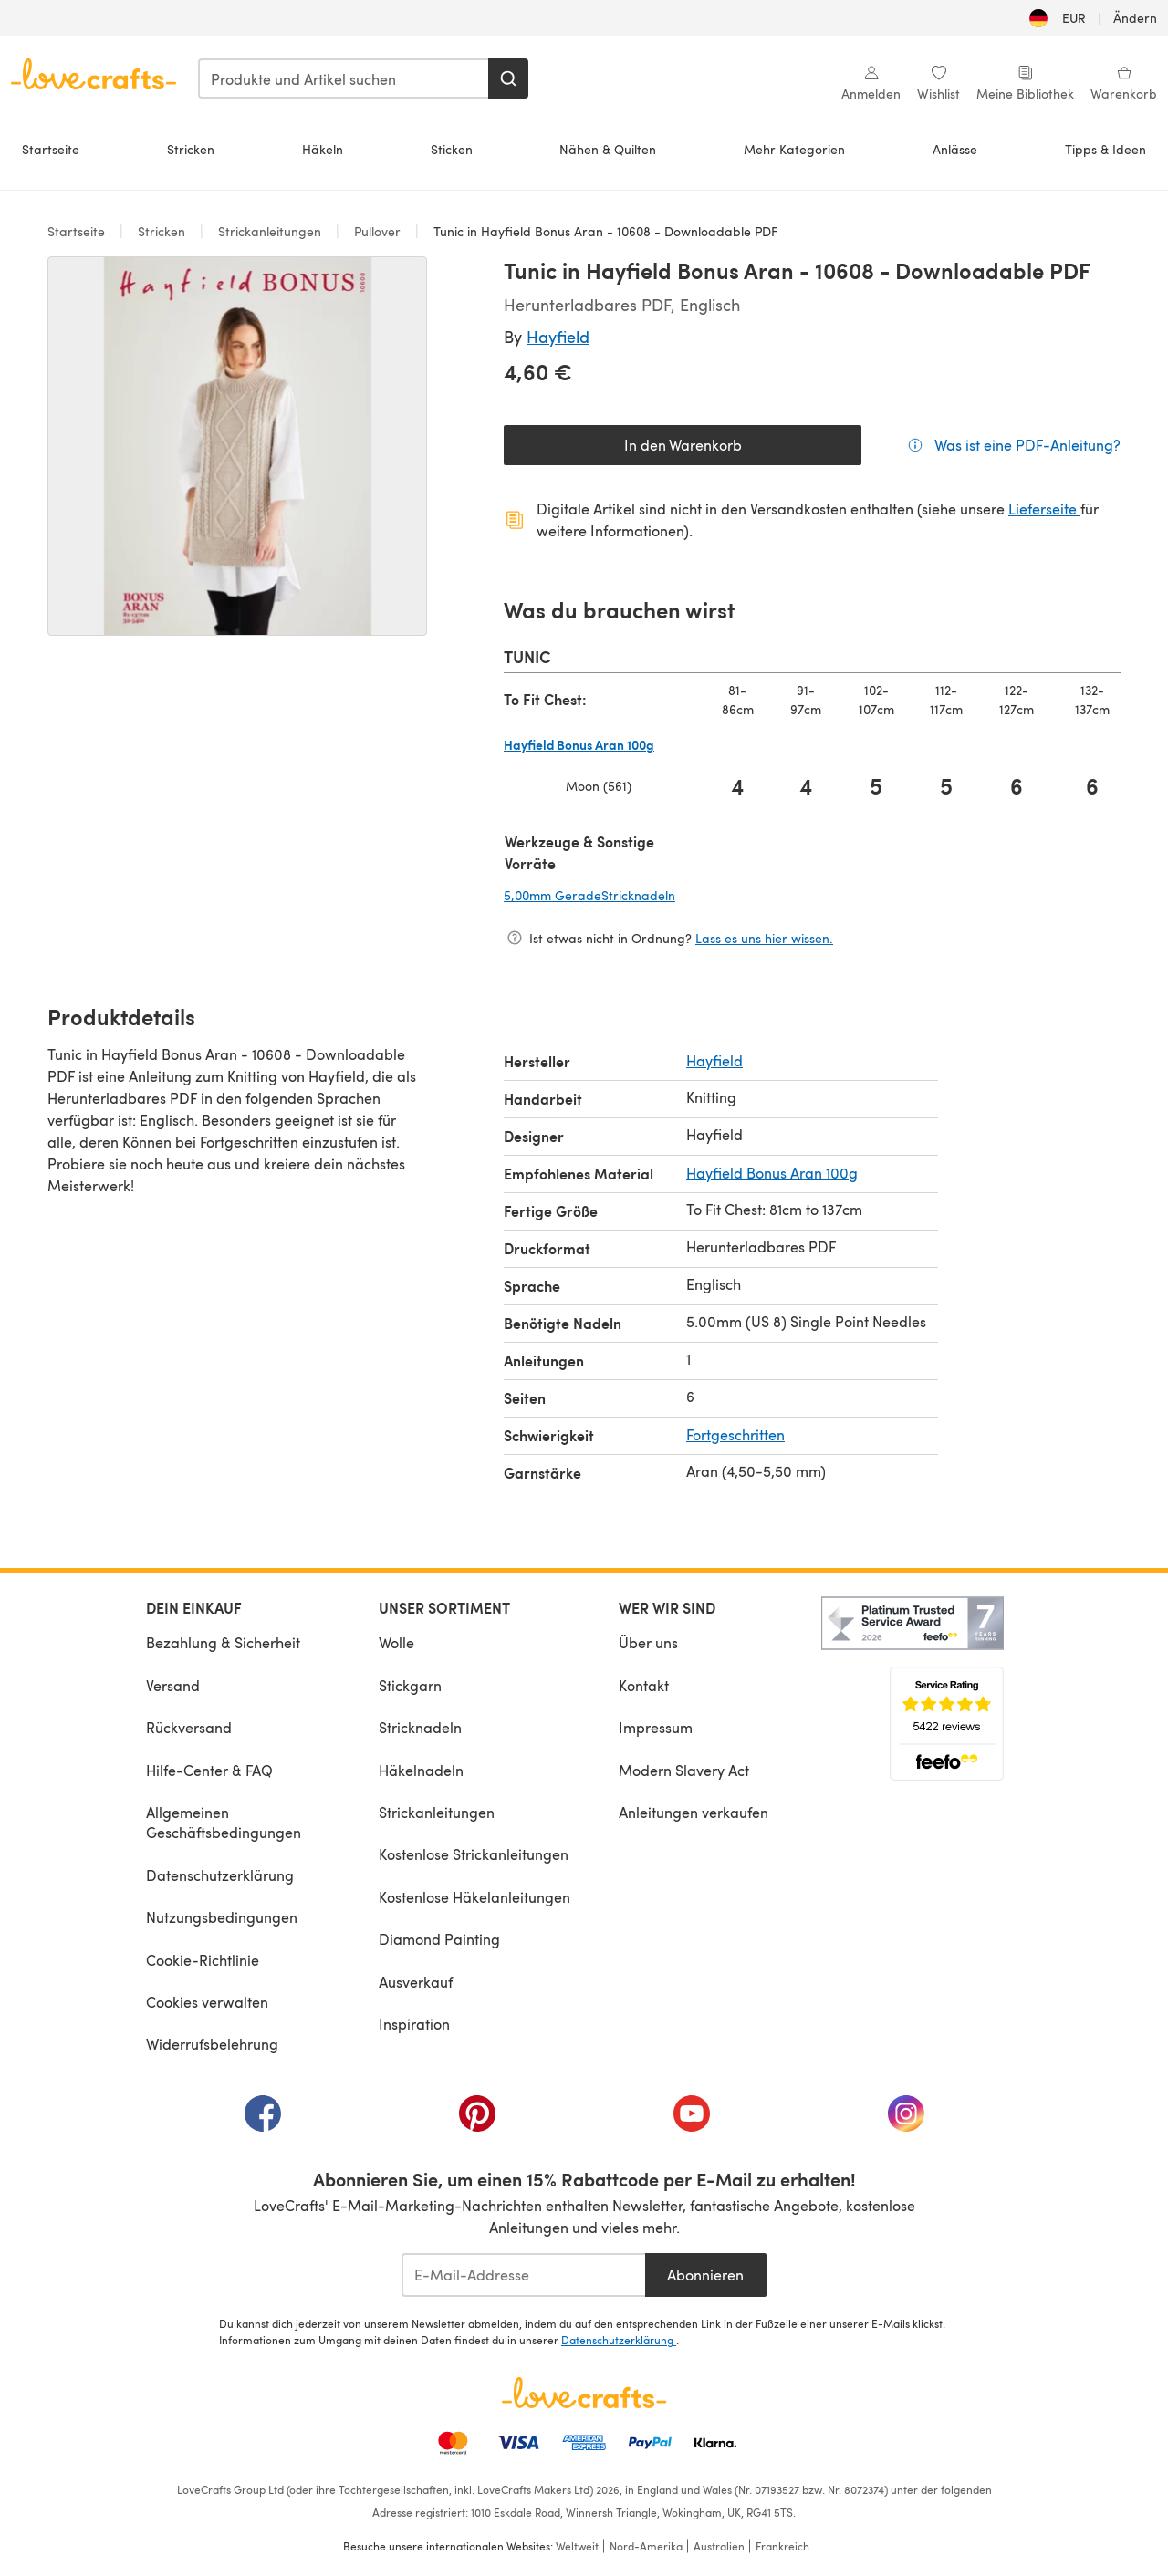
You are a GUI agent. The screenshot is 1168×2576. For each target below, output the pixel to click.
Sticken (452, 149)
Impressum (656, 1727)
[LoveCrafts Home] (584, 2392)
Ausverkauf (416, 1981)
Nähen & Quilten (607, 149)
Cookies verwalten (207, 2001)
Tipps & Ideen (1105, 149)
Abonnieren (705, 2274)
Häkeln (322, 149)
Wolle (396, 1642)
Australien (719, 2546)
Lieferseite (1044, 508)
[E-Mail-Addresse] (523, 2275)
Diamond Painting (439, 1938)
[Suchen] (508, 78)
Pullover (377, 231)
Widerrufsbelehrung (212, 2043)
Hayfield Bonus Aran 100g (772, 1172)
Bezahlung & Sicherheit (223, 1642)
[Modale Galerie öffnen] (237, 446)
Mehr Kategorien (794, 149)
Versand (173, 1685)
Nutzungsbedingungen (221, 1917)
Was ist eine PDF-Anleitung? (1027, 444)
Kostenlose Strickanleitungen (473, 1854)
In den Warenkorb (683, 444)
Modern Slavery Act (684, 1770)
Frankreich (782, 2546)
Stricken (190, 149)
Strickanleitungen (269, 231)
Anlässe (955, 149)
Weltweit (577, 2546)
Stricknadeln (420, 1727)
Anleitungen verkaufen (693, 1812)
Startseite (50, 149)
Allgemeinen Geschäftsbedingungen (223, 1822)
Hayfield (558, 336)
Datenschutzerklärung (220, 1875)
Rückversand (189, 1727)
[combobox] (344, 78)
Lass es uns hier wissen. (764, 938)
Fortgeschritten (735, 1434)
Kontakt (644, 1685)
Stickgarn (410, 1685)
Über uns (648, 1642)
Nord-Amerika (646, 2546)
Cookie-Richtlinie (202, 1959)
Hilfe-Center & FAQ (209, 1770)
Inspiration (414, 2023)
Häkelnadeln (421, 1770)
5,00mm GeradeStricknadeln (683, 895)
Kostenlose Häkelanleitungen (474, 1896)
